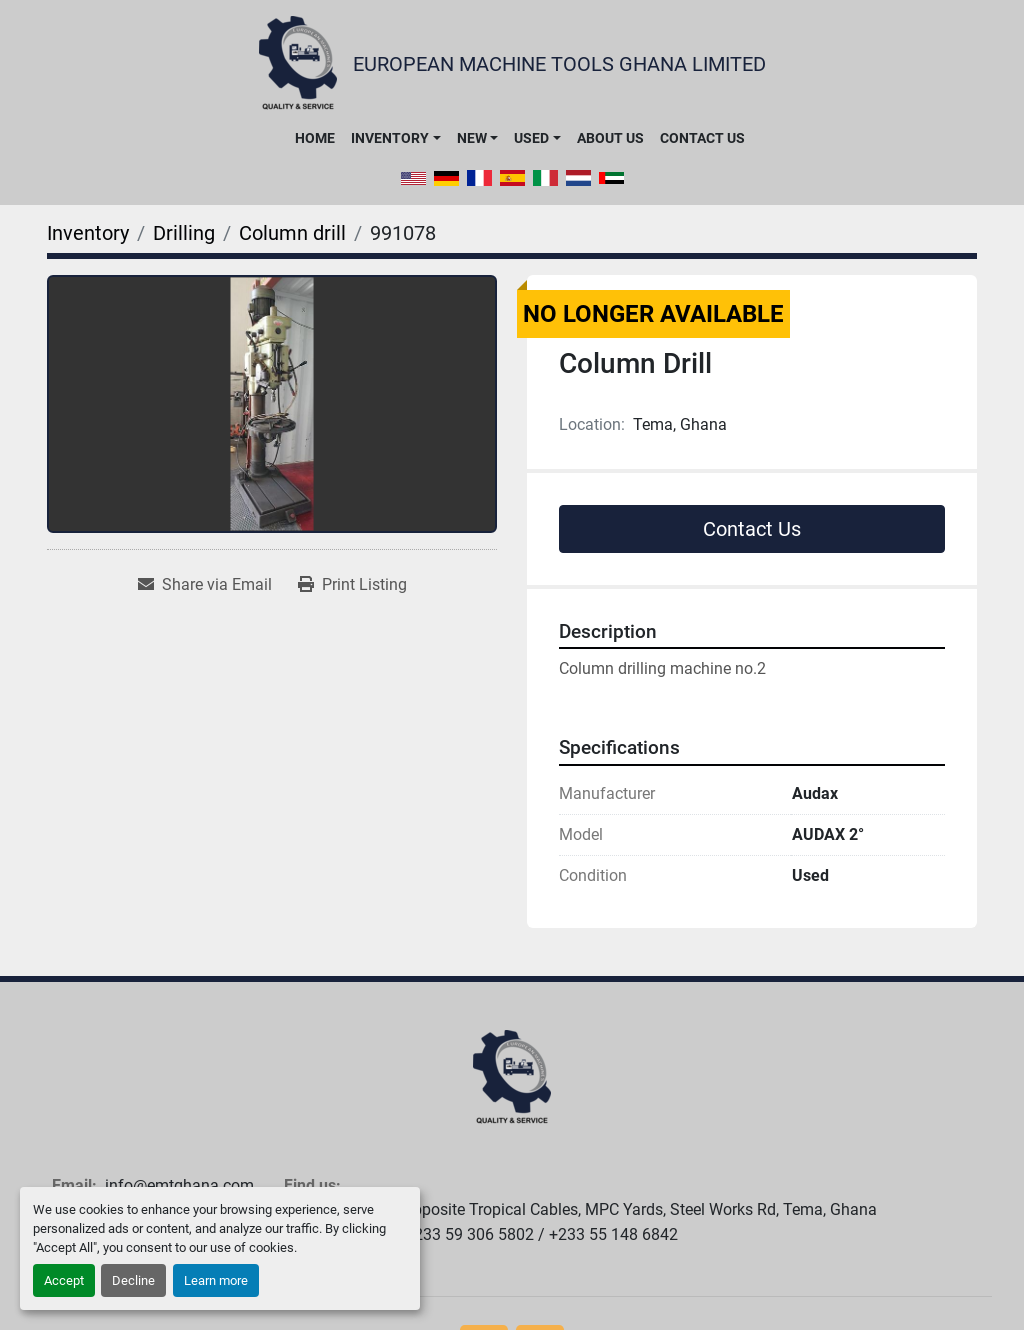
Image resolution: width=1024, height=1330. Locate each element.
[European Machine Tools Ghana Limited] (512, 1078)
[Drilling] (184, 233)
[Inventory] (88, 233)
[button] (395, 138)
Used (531, 138)
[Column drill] (292, 233)
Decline (133, 1280)
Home (315, 138)
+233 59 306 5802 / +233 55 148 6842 (541, 1234)
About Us (610, 138)
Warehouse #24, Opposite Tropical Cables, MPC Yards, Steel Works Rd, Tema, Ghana (580, 1209)
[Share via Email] (205, 585)
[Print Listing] (352, 585)
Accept (64, 1280)
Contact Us (702, 138)
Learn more (216, 1280)
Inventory (390, 138)
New (472, 138)
